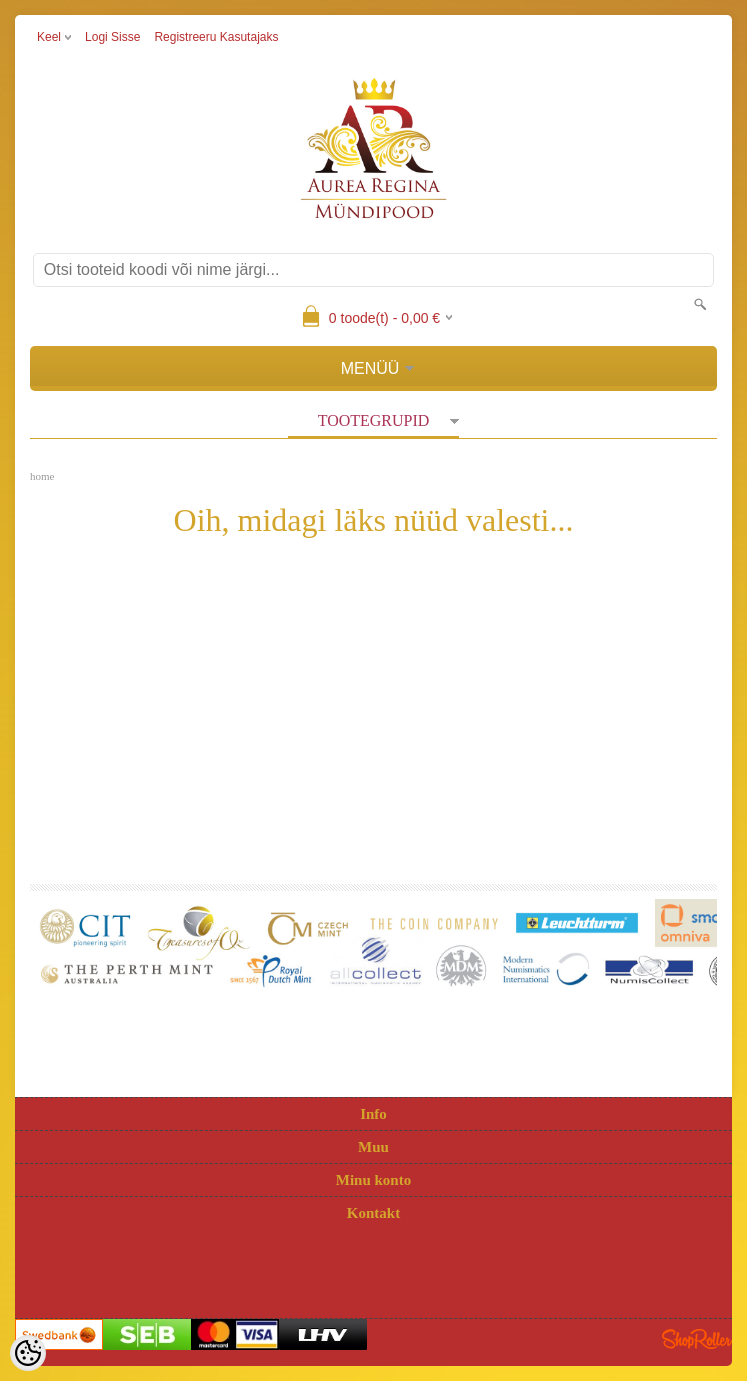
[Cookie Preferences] (28, 1353)
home (42, 476)
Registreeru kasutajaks (216, 37)
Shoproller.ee (697, 1339)
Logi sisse (112, 37)
